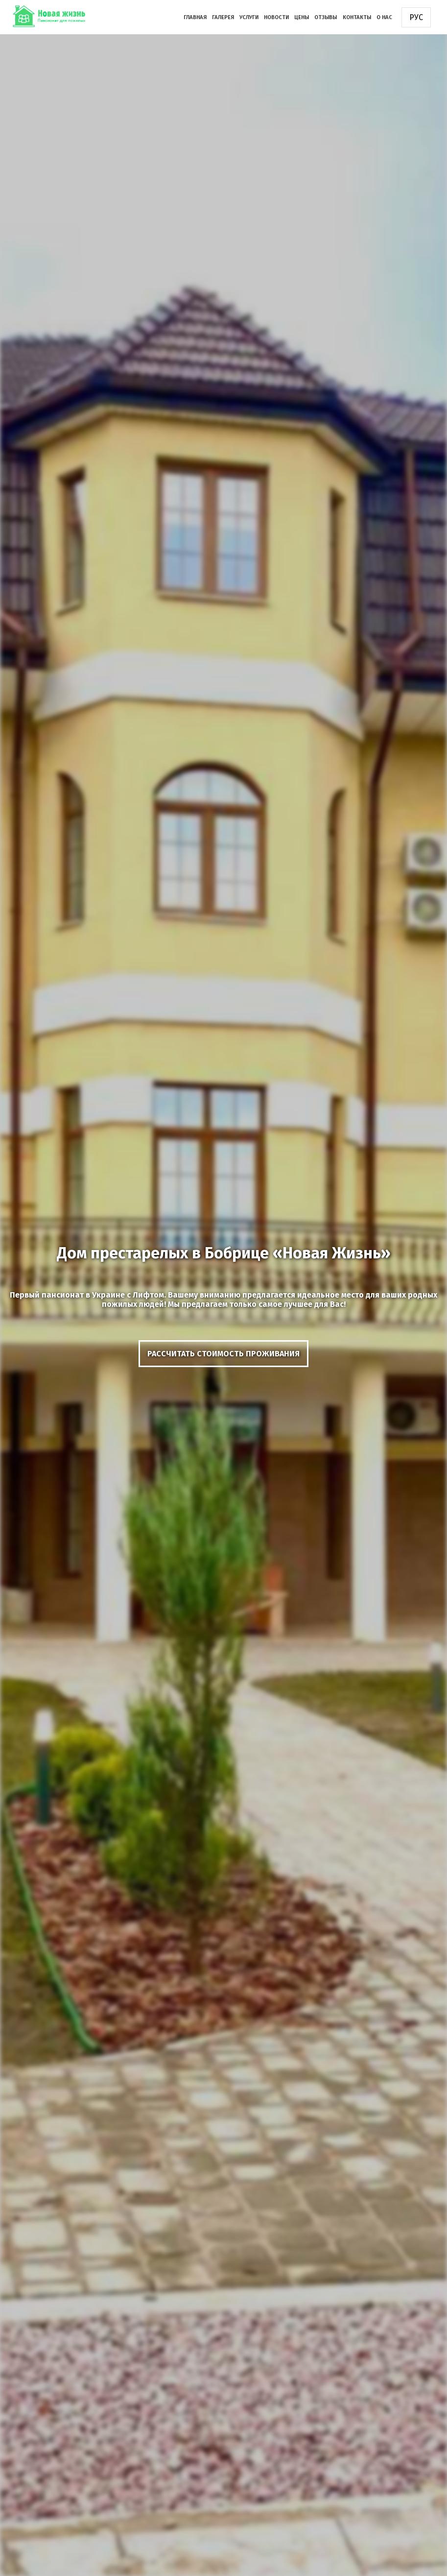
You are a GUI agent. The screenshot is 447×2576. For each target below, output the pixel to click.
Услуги (249, 17)
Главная (195, 17)
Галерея (223, 17)
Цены (301, 17)
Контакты (357, 17)
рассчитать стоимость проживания (223, 1353)
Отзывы (325, 17)
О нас (384, 17)
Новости (276, 17)
